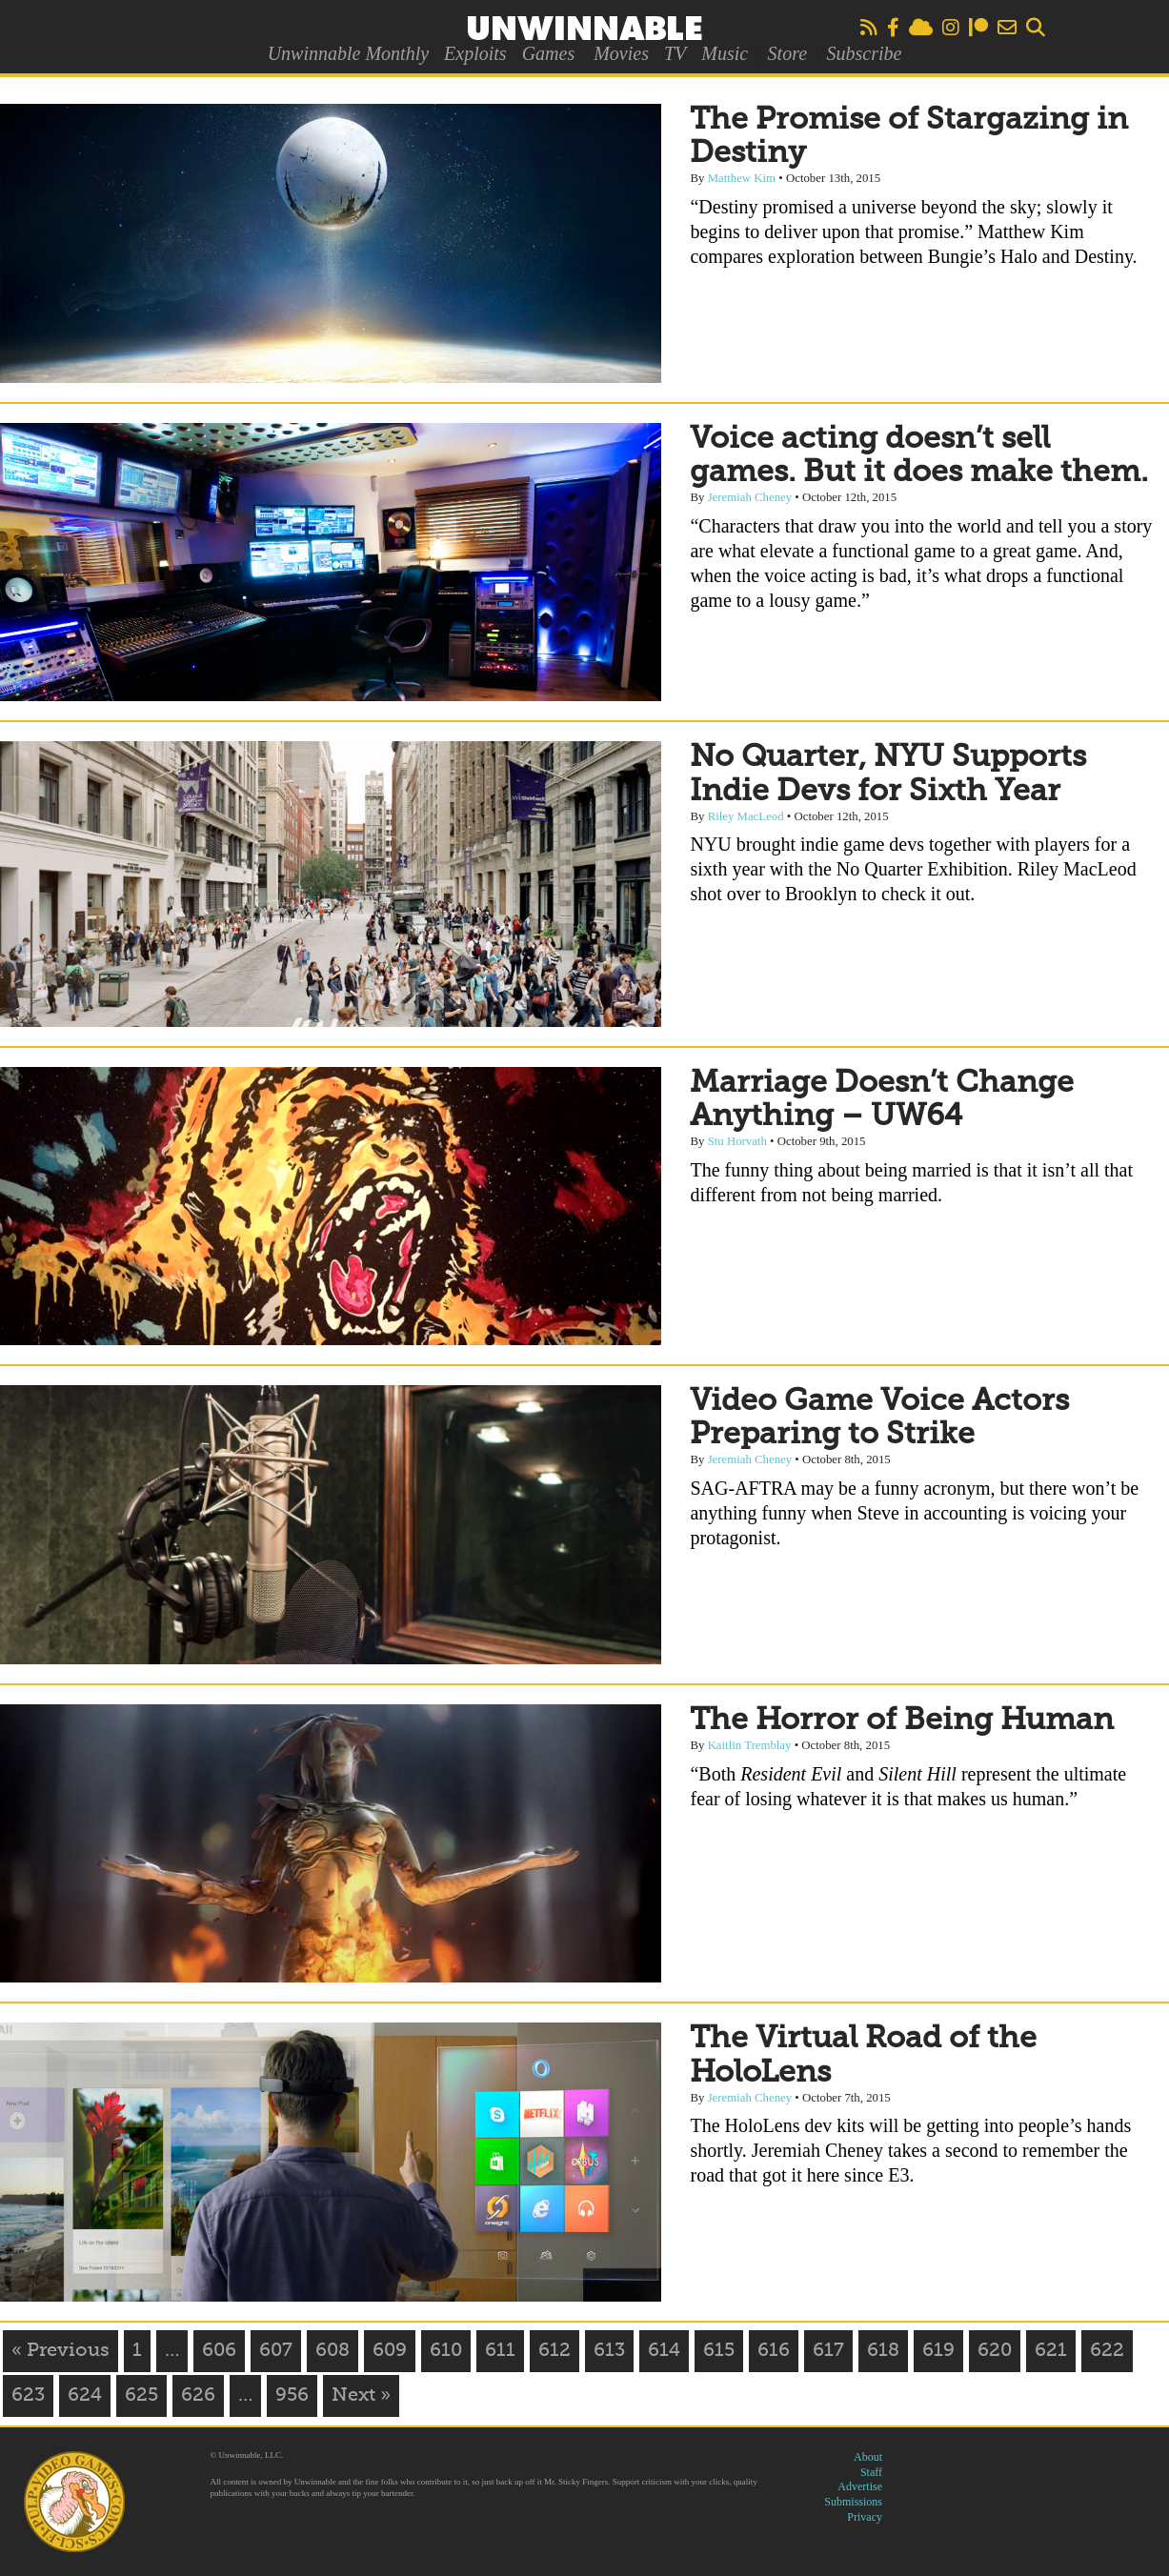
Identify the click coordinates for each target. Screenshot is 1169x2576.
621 (1051, 2351)
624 (85, 2395)
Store (787, 53)
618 (883, 2351)
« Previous (60, 2351)
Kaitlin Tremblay (750, 1745)
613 (609, 2351)
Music (724, 53)
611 (500, 2351)
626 (198, 2395)
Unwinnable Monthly (348, 53)
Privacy (864, 2517)
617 (828, 2351)
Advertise (859, 2486)
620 (995, 2351)
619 (938, 2351)
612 (554, 2351)
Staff (871, 2472)
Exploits (475, 53)
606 (219, 2351)
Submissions (853, 2501)
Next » (361, 2395)
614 (664, 2351)
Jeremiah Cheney (750, 497)
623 (28, 2395)
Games (548, 53)
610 (446, 2351)
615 (719, 2351)
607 (275, 2351)
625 (141, 2395)
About (868, 2457)
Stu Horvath (737, 1141)
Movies (621, 53)
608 (332, 2351)
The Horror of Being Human (902, 1720)
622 (1107, 2351)
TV (675, 53)
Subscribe (863, 53)
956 (292, 2395)
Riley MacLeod (746, 816)
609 (390, 2351)
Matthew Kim (742, 178)
